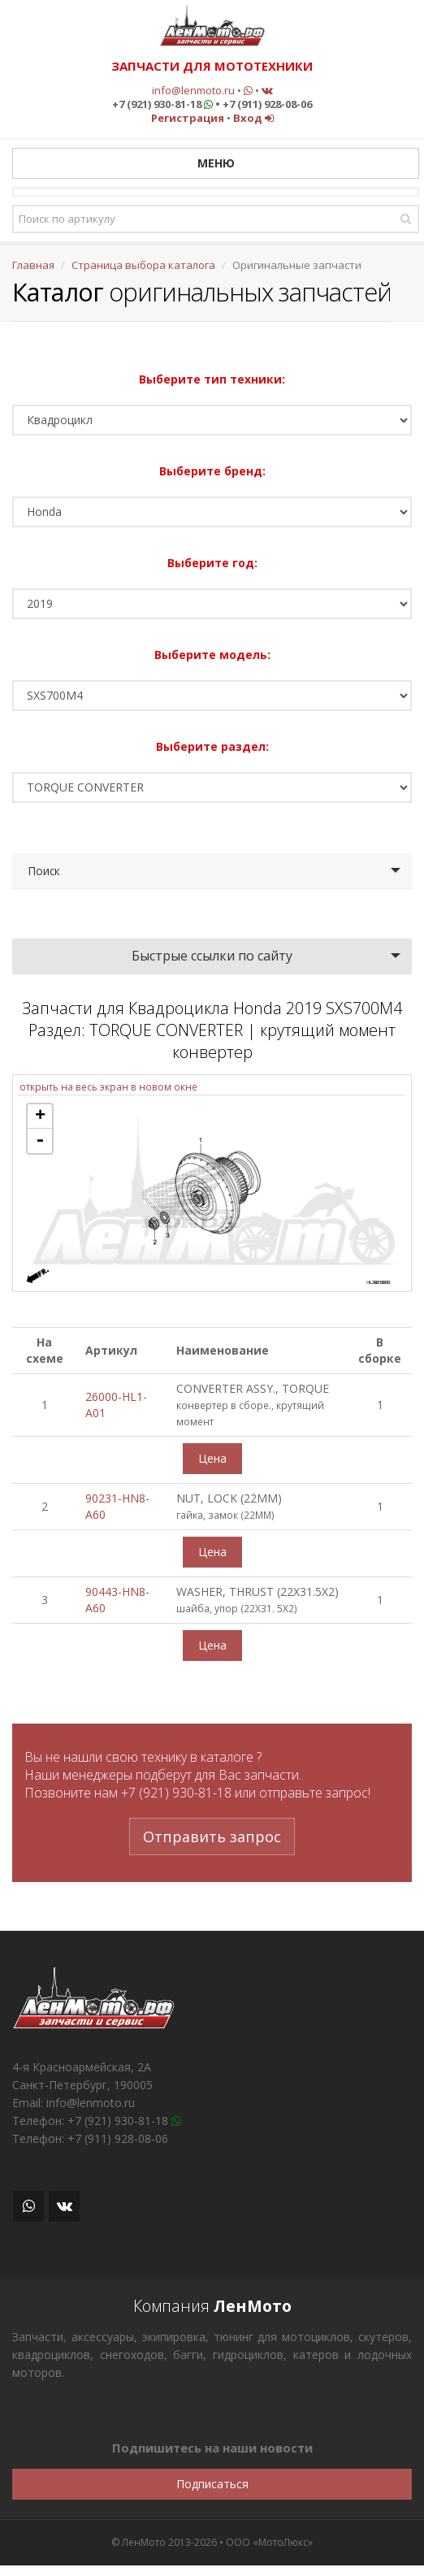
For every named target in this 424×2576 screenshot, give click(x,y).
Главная (33, 265)
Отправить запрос (212, 1836)
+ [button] (40, 1116)
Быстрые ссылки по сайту (212, 956)
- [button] (39, 1141)
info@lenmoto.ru (193, 90)
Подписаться (212, 2483)
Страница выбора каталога (143, 265)
